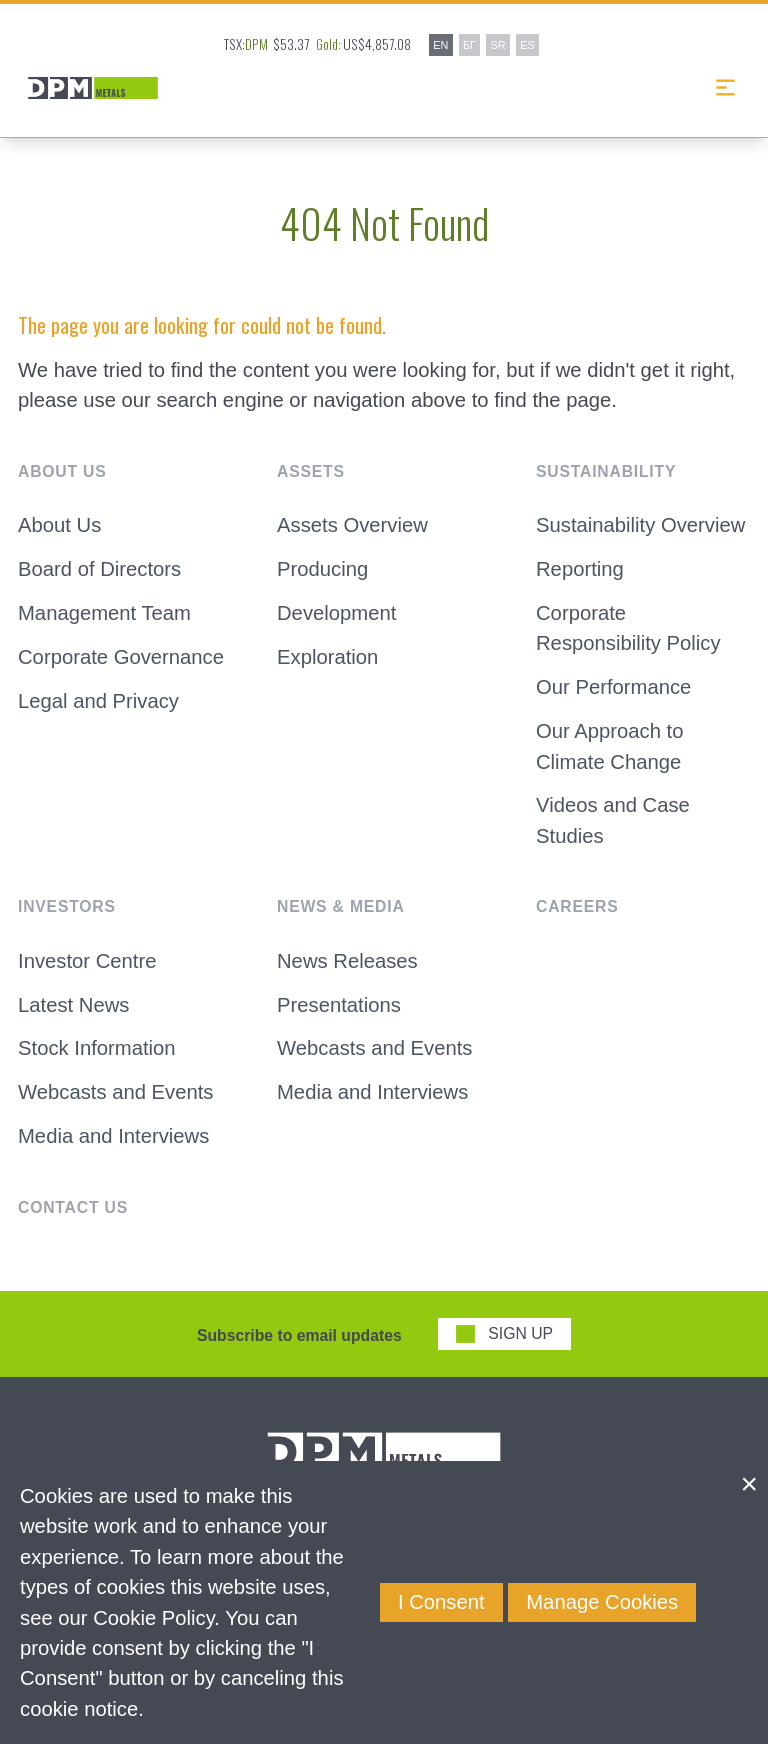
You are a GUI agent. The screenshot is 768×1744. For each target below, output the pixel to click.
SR (498, 45)
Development (336, 613)
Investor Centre (87, 961)
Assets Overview (352, 525)
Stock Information (97, 1048)
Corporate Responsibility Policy (628, 628)
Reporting (580, 569)
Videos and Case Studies (613, 820)
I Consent (441, 1602)
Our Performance (613, 687)
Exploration (327, 657)
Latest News (73, 1005)
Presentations (339, 1005)
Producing (322, 569)
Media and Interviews (113, 1136)
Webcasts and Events (115, 1092)
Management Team (104, 613)
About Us (59, 525)
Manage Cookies (602, 1602)
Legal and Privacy (98, 701)
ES (527, 45)
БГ (469, 45)
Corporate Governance (121, 657)
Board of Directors (99, 569)
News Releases (347, 961)
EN (440, 45)
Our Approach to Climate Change (609, 746)
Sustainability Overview (640, 525)
